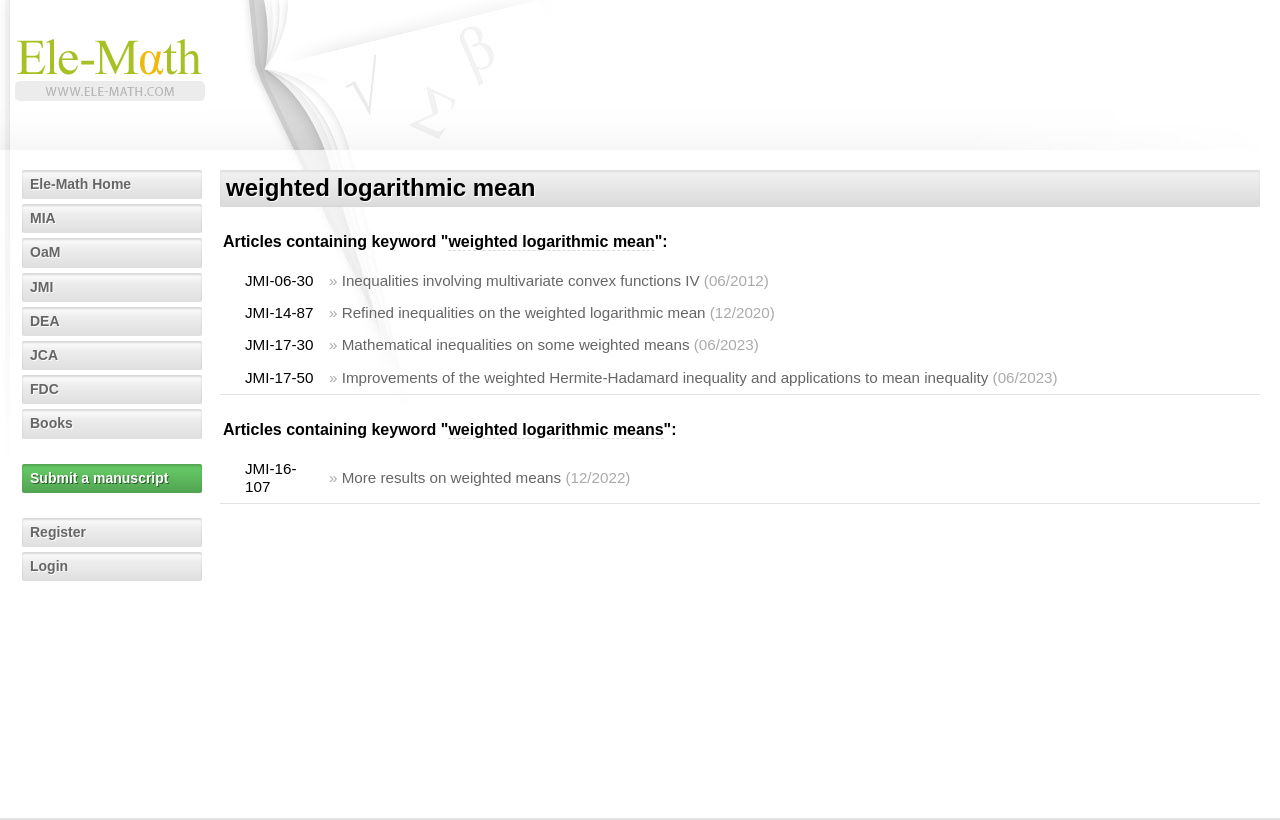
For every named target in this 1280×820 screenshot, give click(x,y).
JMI (41, 287)
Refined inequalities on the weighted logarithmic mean (524, 312)
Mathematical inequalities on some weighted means (516, 344)
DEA (45, 321)
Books (51, 423)
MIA (43, 218)
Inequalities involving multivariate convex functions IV (521, 280)
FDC (44, 389)
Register (58, 532)
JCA (44, 355)
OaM (45, 252)
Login (49, 566)
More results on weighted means (452, 477)
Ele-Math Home (80, 184)
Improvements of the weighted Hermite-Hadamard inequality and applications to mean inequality (665, 377)
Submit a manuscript (99, 478)
